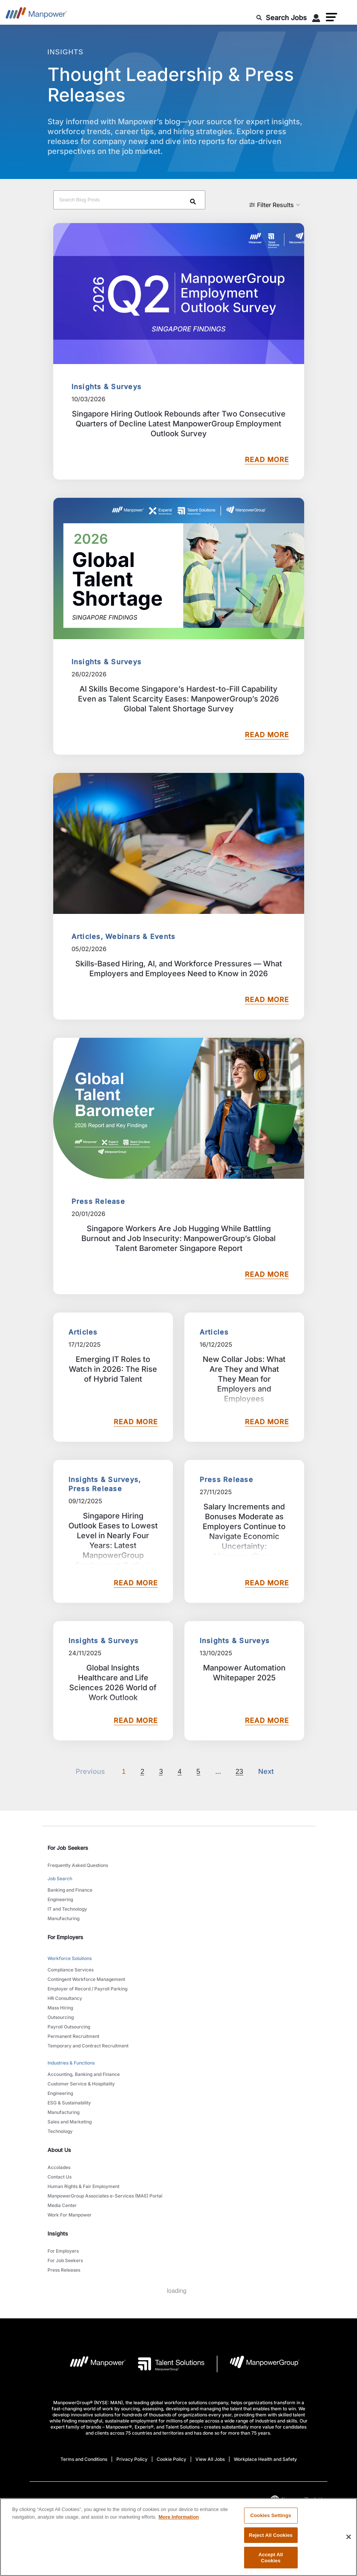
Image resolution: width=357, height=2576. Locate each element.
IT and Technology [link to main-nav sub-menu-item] (67, 1909)
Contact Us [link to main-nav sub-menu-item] (59, 2177)
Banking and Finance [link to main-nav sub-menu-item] (70, 1890)
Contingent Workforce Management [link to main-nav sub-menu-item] (86, 1979)
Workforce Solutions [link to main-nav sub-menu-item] (70, 1958)
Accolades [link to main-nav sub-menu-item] (59, 2167)
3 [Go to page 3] (161, 1771)
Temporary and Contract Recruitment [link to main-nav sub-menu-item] (88, 2046)
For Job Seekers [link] (68, 1848)
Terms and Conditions (83, 2459)
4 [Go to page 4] (179, 1771)
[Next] (218, 1771)
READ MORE (267, 460)
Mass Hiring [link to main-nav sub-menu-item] (60, 2008)
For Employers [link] (65, 1937)
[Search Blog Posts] (129, 199)
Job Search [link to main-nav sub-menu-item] (60, 1878)
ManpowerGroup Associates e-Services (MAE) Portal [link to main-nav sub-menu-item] (105, 2196)
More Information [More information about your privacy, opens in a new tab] (179, 2524)
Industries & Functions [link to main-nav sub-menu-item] (71, 2063)
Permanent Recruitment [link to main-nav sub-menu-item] (73, 2036)
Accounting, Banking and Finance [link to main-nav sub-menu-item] (84, 2074)
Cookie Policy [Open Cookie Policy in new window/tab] (171, 2459)
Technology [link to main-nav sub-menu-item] (60, 2131)
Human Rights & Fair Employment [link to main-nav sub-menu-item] (83, 2186)
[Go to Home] (36, 15)
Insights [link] (58, 2233)
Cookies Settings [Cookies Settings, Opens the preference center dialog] (270, 2523)
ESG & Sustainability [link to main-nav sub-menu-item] (69, 2103)
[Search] (194, 203)
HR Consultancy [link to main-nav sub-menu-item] (65, 1998)
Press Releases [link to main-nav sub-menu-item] (64, 2270)
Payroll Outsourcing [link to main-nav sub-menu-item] (69, 2027)
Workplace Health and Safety (265, 2459)
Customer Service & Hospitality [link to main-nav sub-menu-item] (81, 2084)
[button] (331, 17)
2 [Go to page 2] (142, 1771)
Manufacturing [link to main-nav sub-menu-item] (63, 1918)
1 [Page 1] (123, 1771)
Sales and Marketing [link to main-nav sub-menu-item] (70, 2122)
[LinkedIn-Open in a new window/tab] (134, 2505)
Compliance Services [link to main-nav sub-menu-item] (71, 1970)
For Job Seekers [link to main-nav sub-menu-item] (65, 2260)
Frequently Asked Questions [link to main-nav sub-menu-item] (78, 1865)
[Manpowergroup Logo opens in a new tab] (258, 2363)
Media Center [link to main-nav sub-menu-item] (62, 2205)
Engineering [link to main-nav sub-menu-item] (60, 1899)
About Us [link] (59, 2150)
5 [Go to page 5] (198, 1771)
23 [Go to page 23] (239, 1771)
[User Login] (316, 19)
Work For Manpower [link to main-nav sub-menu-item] (70, 2215)
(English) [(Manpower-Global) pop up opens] (296, 2499)
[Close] (348, 2545)
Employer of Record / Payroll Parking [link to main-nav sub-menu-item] (87, 1989)
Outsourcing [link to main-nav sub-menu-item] (61, 2017)
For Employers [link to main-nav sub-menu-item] (63, 2251)
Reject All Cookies (270, 2543)
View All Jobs (210, 2459)
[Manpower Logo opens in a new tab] (92, 2363)
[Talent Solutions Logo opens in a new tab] (165, 2363)
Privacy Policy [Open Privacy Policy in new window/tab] (132, 2459)
